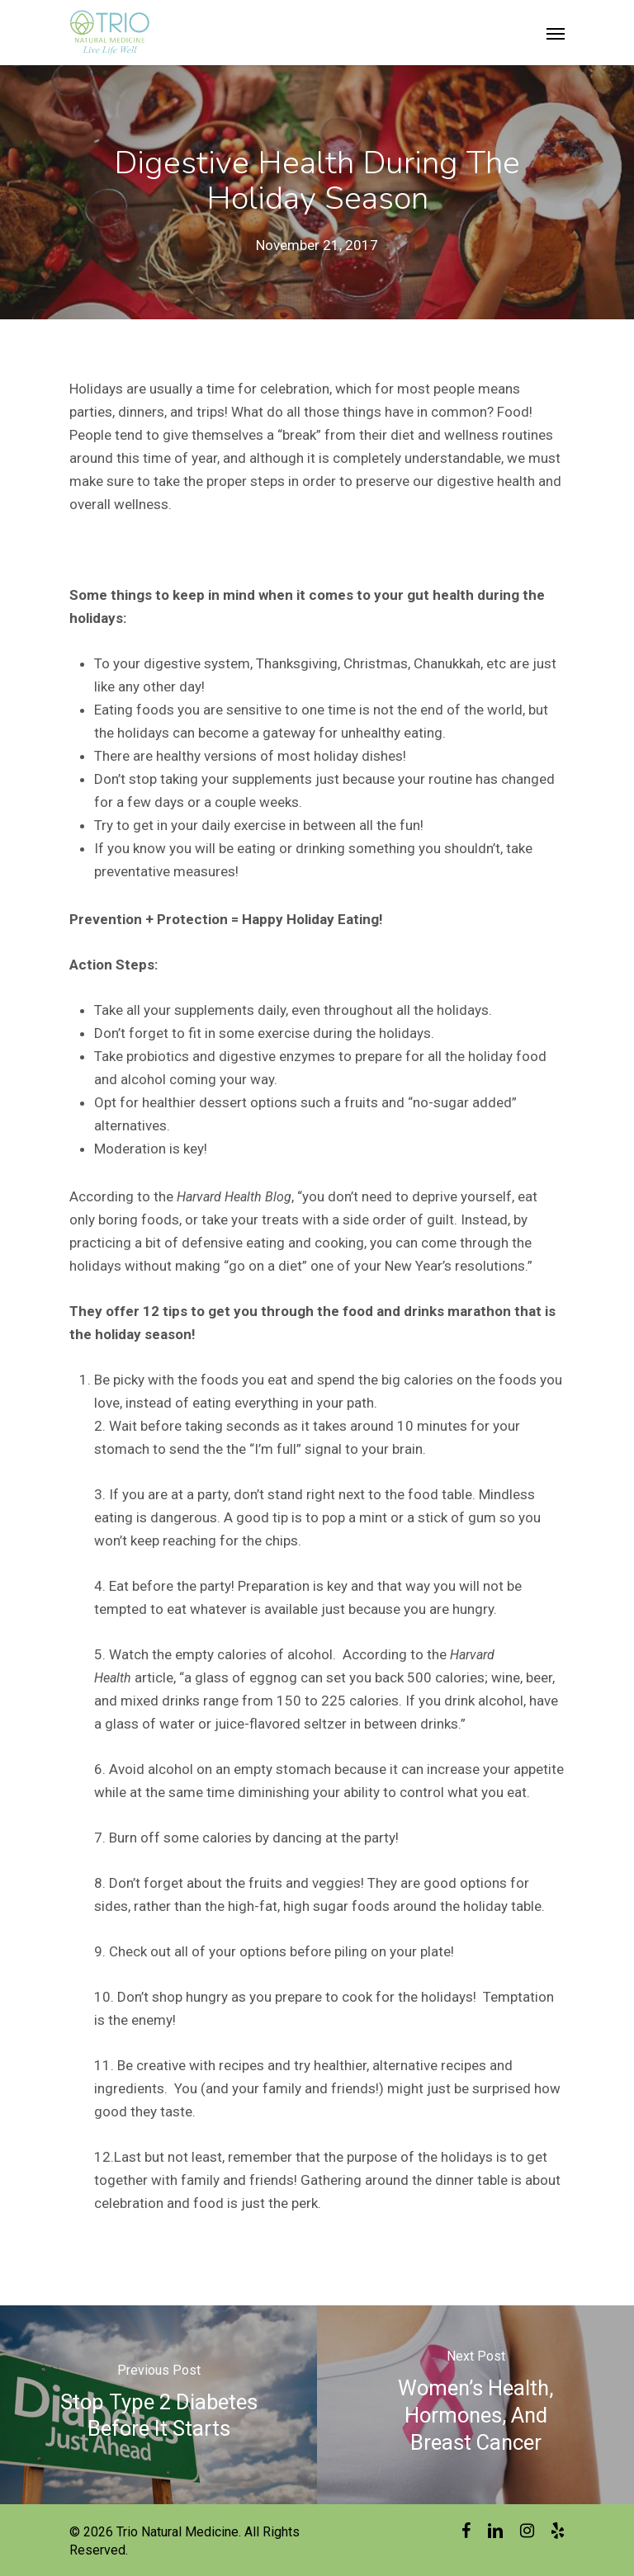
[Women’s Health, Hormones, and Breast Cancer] (475, 2404)
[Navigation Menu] (555, 33)
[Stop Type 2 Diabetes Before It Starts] (158, 2404)
